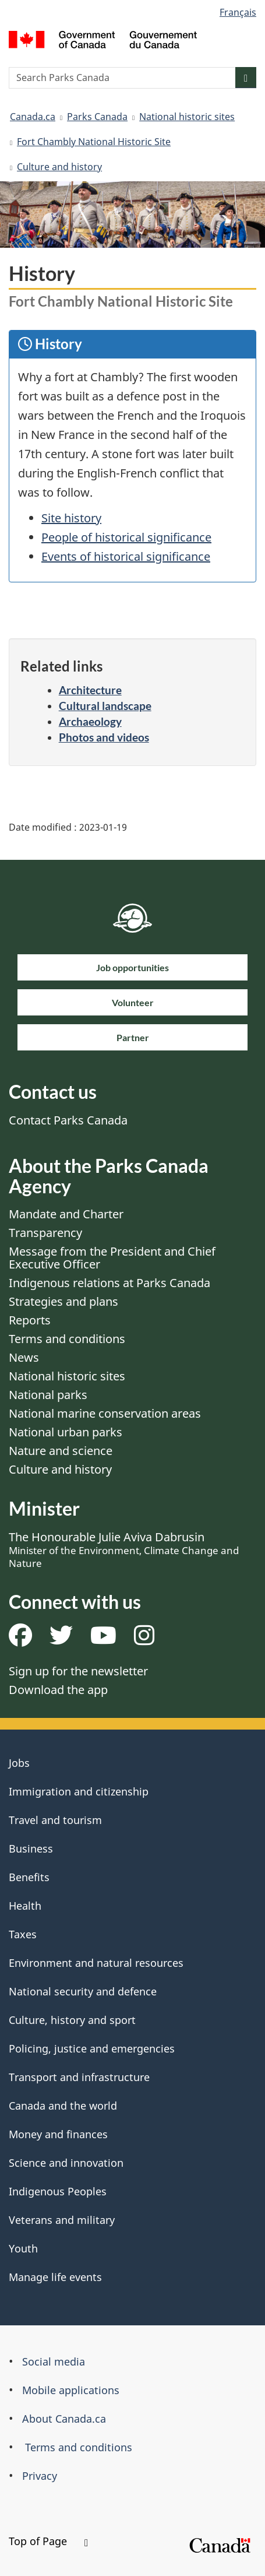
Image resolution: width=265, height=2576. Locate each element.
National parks (48, 1395)
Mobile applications (70, 2390)
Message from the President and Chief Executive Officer (112, 1257)
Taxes (23, 1934)
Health (25, 1906)
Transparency (45, 1232)
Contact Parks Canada (68, 1120)
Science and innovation (66, 2163)
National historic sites (187, 116)
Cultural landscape (105, 705)
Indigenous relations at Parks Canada (109, 1283)
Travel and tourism (55, 1820)
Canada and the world (63, 2106)
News (24, 1357)
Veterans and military (62, 2220)
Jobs (19, 1763)
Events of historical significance (125, 556)
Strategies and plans (63, 1301)
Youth (23, 2248)
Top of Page (48, 2541)
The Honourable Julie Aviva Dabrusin (124, 1549)
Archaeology (90, 721)
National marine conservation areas (105, 1413)
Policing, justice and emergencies (92, 2048)
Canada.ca (32, 116)
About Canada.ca (64, 2419)
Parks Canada (97, 116)
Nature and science (60, 1451)
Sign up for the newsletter (78, 1671)
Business (31, 1848)
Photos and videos (104, 737)
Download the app (58, 1690)
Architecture (90, 690)
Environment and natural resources (96, 1963)
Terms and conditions (67, 1339)
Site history (71, 518)
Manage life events (55, 2277)
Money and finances (58, 2134)
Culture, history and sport (72, 2020)
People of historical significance (126, 537)
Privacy (39, 2476)
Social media (53, 2361)
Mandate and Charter (66, 1214)
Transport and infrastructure (79, 2077)
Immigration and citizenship (79, 1791)
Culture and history (59, 166)
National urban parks (65, 1432)
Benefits (29, 1877)
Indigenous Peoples (58, 2191)
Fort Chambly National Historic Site (94, 141)
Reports (30, 1320)
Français (238, 12)
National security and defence (83, 1991)
